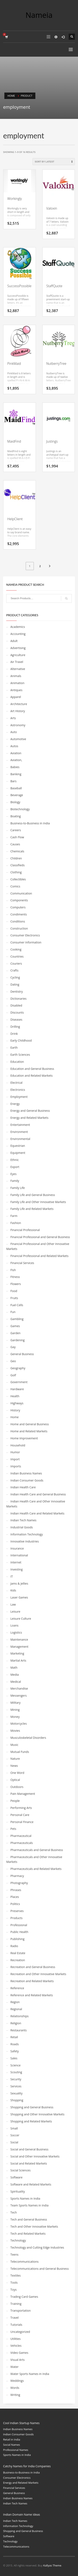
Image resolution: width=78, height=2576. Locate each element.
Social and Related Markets (28, 2163)
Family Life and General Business (32, 1195)
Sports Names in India (25, 2198)
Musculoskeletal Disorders (28, 1738)
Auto (13, 732)
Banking (15, 774)
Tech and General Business (28, 2219)
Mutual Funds (19, 1752)
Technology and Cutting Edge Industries (37, 2247)
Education (17, 1062)
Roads (14, 2044)
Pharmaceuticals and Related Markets (36, 1869)
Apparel (15, 697)
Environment (19, 1132)
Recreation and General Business (32, 1967)
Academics (17, 627)
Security (15, 2079)
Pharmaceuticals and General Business (36, 1850)
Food (13, 1291)
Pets (13, 1829)
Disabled (16, 1005)
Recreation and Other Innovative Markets (38, 1974)
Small (14, 2128)
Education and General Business (32, 1069)
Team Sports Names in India (29, 2205)
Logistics (16, 1632)
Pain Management (22, 1794)
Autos (14, 746)
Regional (16, 2009)
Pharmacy (17, 1876)
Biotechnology (20, 809)
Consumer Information (25, 942)
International (19, 1555)
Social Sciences (20, 2170)
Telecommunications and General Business (39, 2269)
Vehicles (15, 2346)
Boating (15, 816)
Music (14, 1745)
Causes (15, 844)
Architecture (18, 704)
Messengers (18, 1695)
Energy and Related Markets (29, 1118)
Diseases (16, 1019)
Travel (14, 2318)
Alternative (17, 669)
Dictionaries (18, 999)
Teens (14, 2254)
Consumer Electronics (25, 935)
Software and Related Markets (30, 2184)
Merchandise (19, 1688)
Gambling (17, 1319)
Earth (14, 1047)
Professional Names (15, 2450)
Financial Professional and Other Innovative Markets (37, 1246)
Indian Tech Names (23, 1520)
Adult (14, 641)
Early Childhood (21, 1040)
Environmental (20, 1139)
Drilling (15, 1027)
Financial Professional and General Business (40, 1237)
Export (14, 1167)
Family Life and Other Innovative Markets (38, 1202)
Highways (16, 1403)
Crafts (14, 970)
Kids (13, 1590)
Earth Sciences (20, 1055)
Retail (14, 2037)
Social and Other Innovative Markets (34, 2156)
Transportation (20, 2310)
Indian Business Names (26, 1473)
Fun (12, 1312)
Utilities (15, 2339)
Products (16, 1918)
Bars (13, 781)
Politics (15, 1904)
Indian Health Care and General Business (38, 1494)
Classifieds (17, 865)
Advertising (18, 648)
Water (14, 2367)
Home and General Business (29, 1424)
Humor (15, 1452)
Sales (13, 2058)
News (14, 1766)
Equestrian (17, 1146)
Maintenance (19, 1639)
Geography (17, 1368)
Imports (15, 1466)
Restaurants (18, 2030)
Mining (15, 1710)
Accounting (18, 634)
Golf (13, 1375)
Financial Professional (25, 1230)
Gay (13, 1347)
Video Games (19, 2353)
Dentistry (16, 991)
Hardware (17, 1389)
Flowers (15, 1284)
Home (14, 1417)
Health (14, 1396)
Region (15, 2002)
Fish (13, 1270)
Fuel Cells (16, 1305)
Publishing (17, 1939)
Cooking (15, 949)
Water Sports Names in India (29, 2374)
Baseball (16, 788)
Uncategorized (20, 2332)
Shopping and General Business (31, 2107)
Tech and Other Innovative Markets (34, 2226)
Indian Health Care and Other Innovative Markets (35, 1503)
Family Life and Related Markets (31, 1209)
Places (14, 1897)
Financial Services (22, 1263)
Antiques (16, 690)
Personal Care (19, 1815)
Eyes (13, 1174)
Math (13, 1667)
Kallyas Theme (52, 2565)
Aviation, (16, 760)
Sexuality (16, 2093)
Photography (19, 1883)
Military (15, 1703)
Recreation (17, 1960)
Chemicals (17, 851)
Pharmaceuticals (21, 1843)
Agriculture (17, 655)
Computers (18, 907)
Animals (15, 676)
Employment (19, 1097)
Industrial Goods (21, 1527)
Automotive (18, 739)
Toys (13, 2290)
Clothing (16, 872)
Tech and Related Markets (28, 2234)
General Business (22, 1354)
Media (14, 1675)
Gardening (17, 1340)
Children (16, 858)
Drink (14, 1034)
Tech (13, 2212)
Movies (15, 1731)
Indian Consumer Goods (26, 1480)
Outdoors (16, 1787)
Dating (14, 984)
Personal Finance (21, 1822)
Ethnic (14, 1160)
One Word (17, 1773)
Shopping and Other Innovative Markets (37, 2114)
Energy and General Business (30, 1111)
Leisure (15, 1611)
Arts (13, 718)
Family (14, 1181)
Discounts (17, 1012)
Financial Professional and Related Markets (39, 1256)
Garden (15, 1333)
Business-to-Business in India (30, 823)
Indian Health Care (23, 1487)
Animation (17, 683)
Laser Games (19, 1597)
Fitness (15, 1277)
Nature (15, 1759)
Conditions (17, 921)
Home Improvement (24, 1438)
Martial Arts (18, 1660)
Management (19, 1647)
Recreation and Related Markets (32, 1981)
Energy (15, 1104)
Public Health (19, 1932)
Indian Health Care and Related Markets (37, 1513)
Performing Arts (21, 1808)
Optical (15, 1780)
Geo (13, 1361)
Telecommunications (24, 2262)
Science (15, 2065)
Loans (14, 1625)
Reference (17, 1988)
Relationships (19, 2016)
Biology (15, 802)
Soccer (14, 2135)
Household (17, 1445)
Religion (15, 2023)
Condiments (18, 914)
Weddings (17, 2381)
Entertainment (20, 1125)
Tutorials (16, 2325)
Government (18, 1382)
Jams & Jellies (19, 1583)
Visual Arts (17, 2360)
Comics (15, 886)
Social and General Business (29, 2149)
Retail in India (11, 2439)
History (15, 1410)
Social (14, 2142)
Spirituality (17, 2191)
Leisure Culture (20, 1619)
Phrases (15, 1890)
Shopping (16, 2100)
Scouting (16, 2072)
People (15, 1801)
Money (15, 1717)
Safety (14, 2051)
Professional (18, 1925)
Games (15, 1326)
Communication (21, 893)
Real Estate (17, 1953)
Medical (15, 1682)
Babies (14, 767)
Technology (18, 2240)
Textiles (15, 2275)
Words (14, 2388)
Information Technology (26, 1534)
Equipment (17, 1153)
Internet (15, 1562)
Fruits (14, 1298)
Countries (17, 956)
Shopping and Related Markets (31, 2121)
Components (19, 900)
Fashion (15, 1223)
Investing (16, 1569)
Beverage (16, 795)
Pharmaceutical (20, 1836)
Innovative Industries (24, 1541)
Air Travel (16, 662)
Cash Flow (17, 837)
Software (16, 2177)
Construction (19, 928)
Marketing (17, 1653)
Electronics (17, 1090)
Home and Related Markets (28, 1431)
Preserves (17, 1911)
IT (11, 1576)
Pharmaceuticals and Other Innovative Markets (34, 1859)
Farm (13, 1216)
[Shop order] (53, 161)
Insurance (17, 1548)
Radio (14, 1946)
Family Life (17, 1188)
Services (15, 2086)
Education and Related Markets (31, 1076)
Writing (15, 2395)
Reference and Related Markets (31, 1995)
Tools (14, 2282)
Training (15, 2304)
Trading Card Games (24, 2297)
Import (15, 1459)
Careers (15, 830)
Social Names (11, 2445)
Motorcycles (18, 1723)
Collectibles (18, 879)
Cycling (15, 977)
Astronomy (17, 725)
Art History (17, 711)
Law (13, 1604)
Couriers (16, 963)
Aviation (15, 753)
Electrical (16, 1083)
